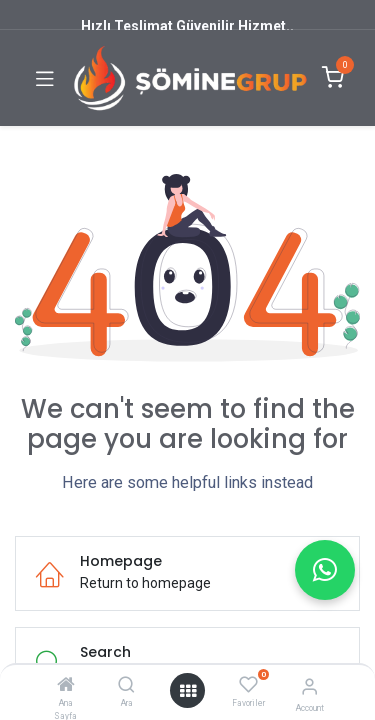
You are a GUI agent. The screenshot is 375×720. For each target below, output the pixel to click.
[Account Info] (309, 686)
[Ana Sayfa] (66, 686)
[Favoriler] (248, 685)
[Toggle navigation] (45, 78)
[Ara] (126, 686)
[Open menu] (188, 691)
